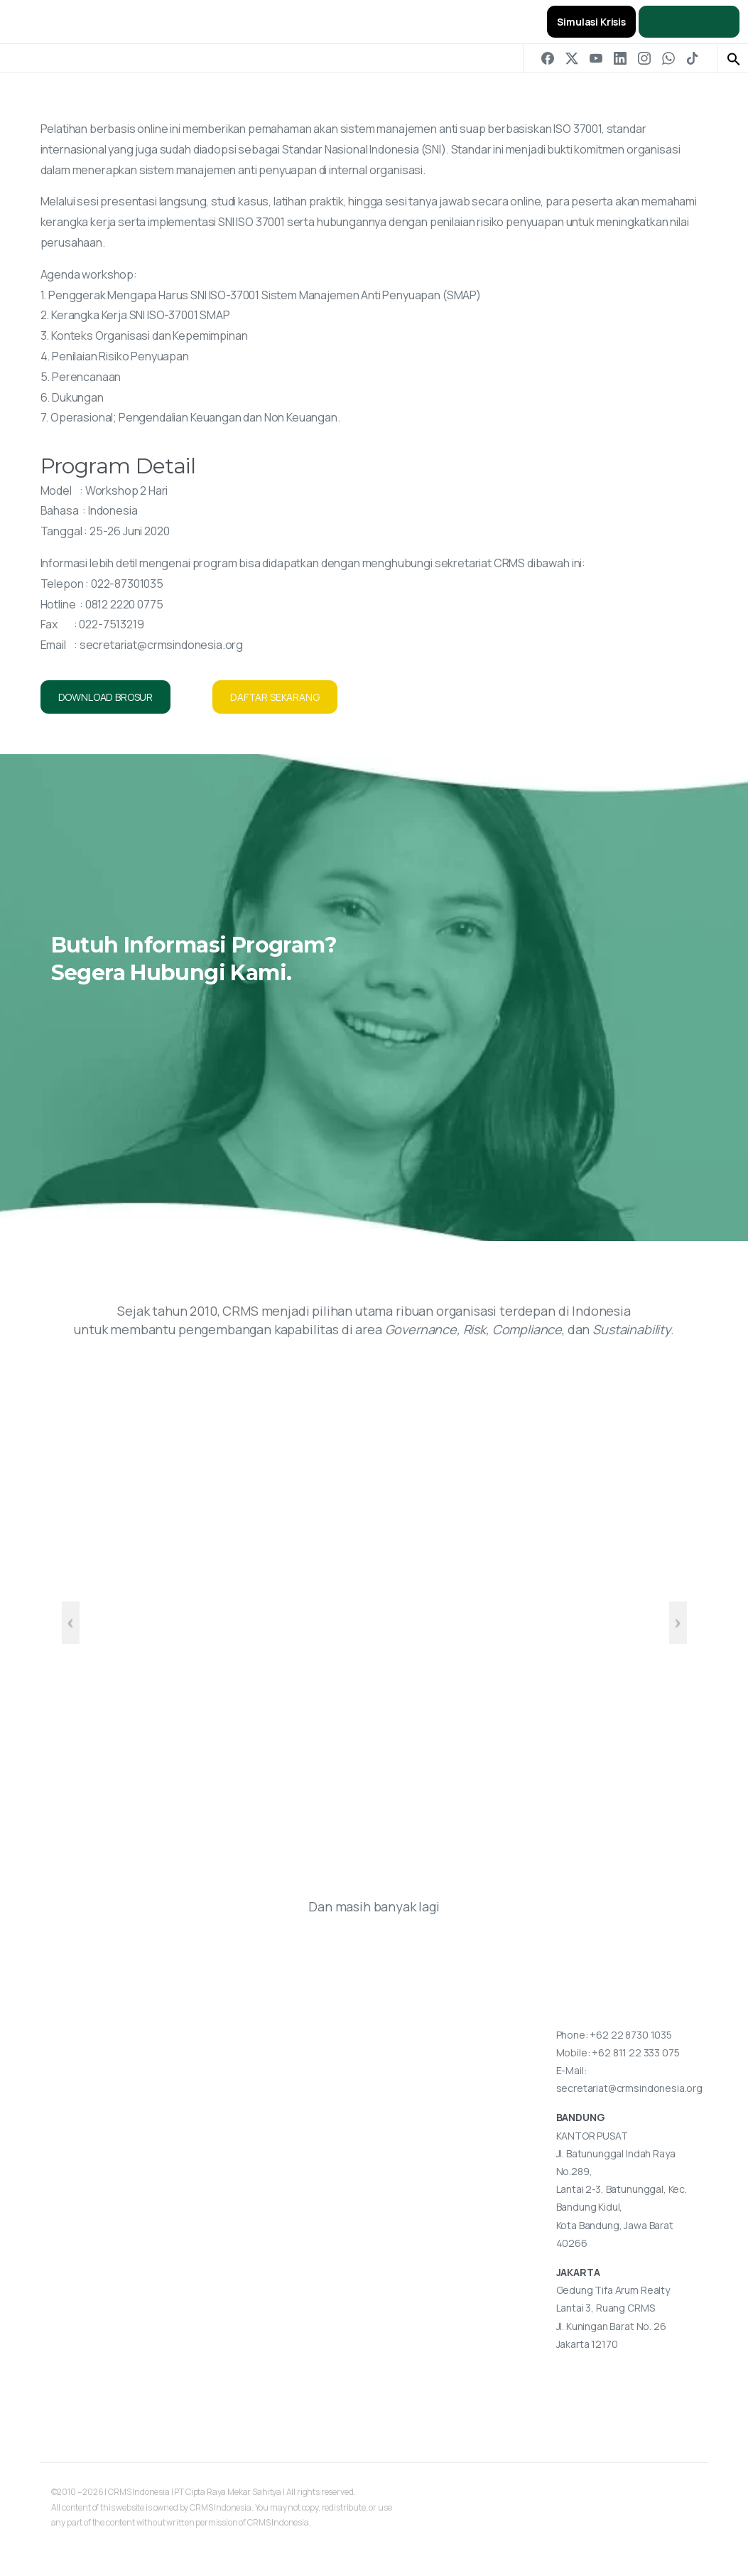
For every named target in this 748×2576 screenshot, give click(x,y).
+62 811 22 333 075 (635, 2052)
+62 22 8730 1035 (630, 2034)
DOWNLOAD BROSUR (105, 697)
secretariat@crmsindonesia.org (161, 645)
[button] (734, 58)
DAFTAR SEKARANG (275, 697)
